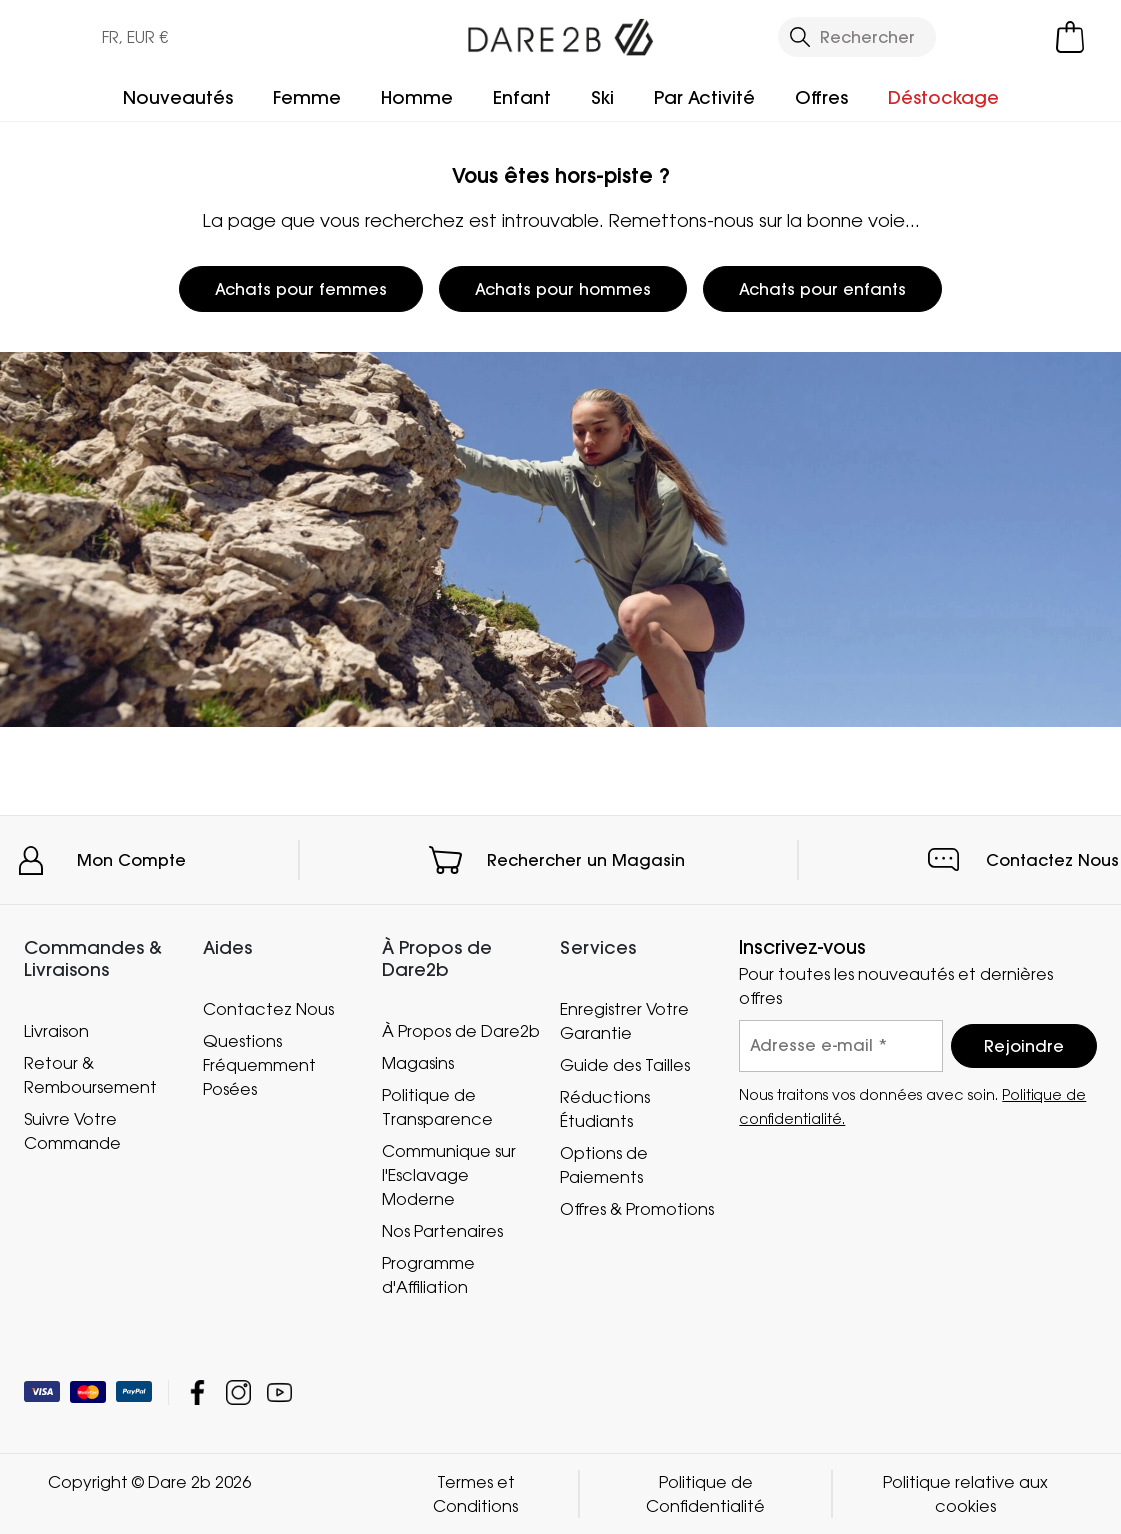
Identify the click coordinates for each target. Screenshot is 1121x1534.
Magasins (418, 1063)
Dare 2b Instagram (238, 1392)
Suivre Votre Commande (72, 1131)
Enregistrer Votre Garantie (624, 1021)
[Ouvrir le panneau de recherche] (857, 37)
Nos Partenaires (442, 1231)
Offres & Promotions (637, 1209)
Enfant (522, 97)
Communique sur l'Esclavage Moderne (449, 1175)
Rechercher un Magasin (586, 860)
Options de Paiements (604, 1165)
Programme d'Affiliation (428, 1275)
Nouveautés (178, 97)
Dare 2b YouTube (279, 1392)
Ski (602, 97)
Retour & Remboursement (90, 1075)
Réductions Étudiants (605, 1109)
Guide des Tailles (625, 1065)
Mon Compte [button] (131, 860)
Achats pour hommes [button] (563, 289)
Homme (417, 97)
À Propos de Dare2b (461, 1031)
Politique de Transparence (437, 1107)
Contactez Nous (1052, 860)
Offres (821, 97)
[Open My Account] (989, 37)
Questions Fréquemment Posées (259, 1065)
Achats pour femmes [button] (301, 289)
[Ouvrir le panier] (1070, 37)
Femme (307, 97)
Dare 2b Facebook (197, 1392)
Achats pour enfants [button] (822, 289)
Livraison (56, 1031)
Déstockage (943, 97)
